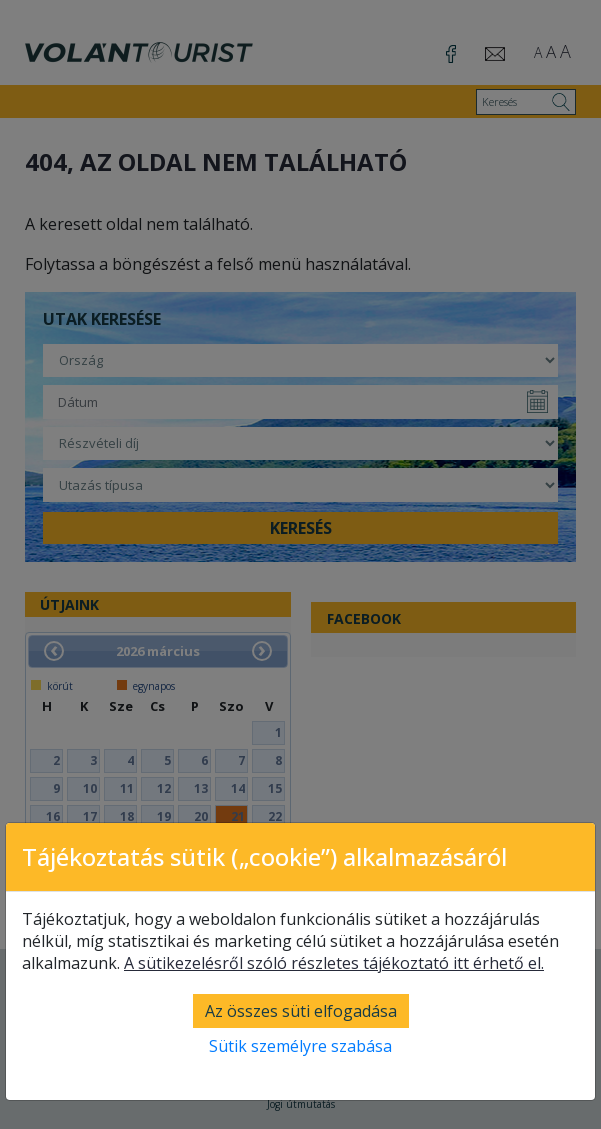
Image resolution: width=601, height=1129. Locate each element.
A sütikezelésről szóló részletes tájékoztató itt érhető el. (334, 963)
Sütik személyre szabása (300, 1046)
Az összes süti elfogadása (301, 1011)
